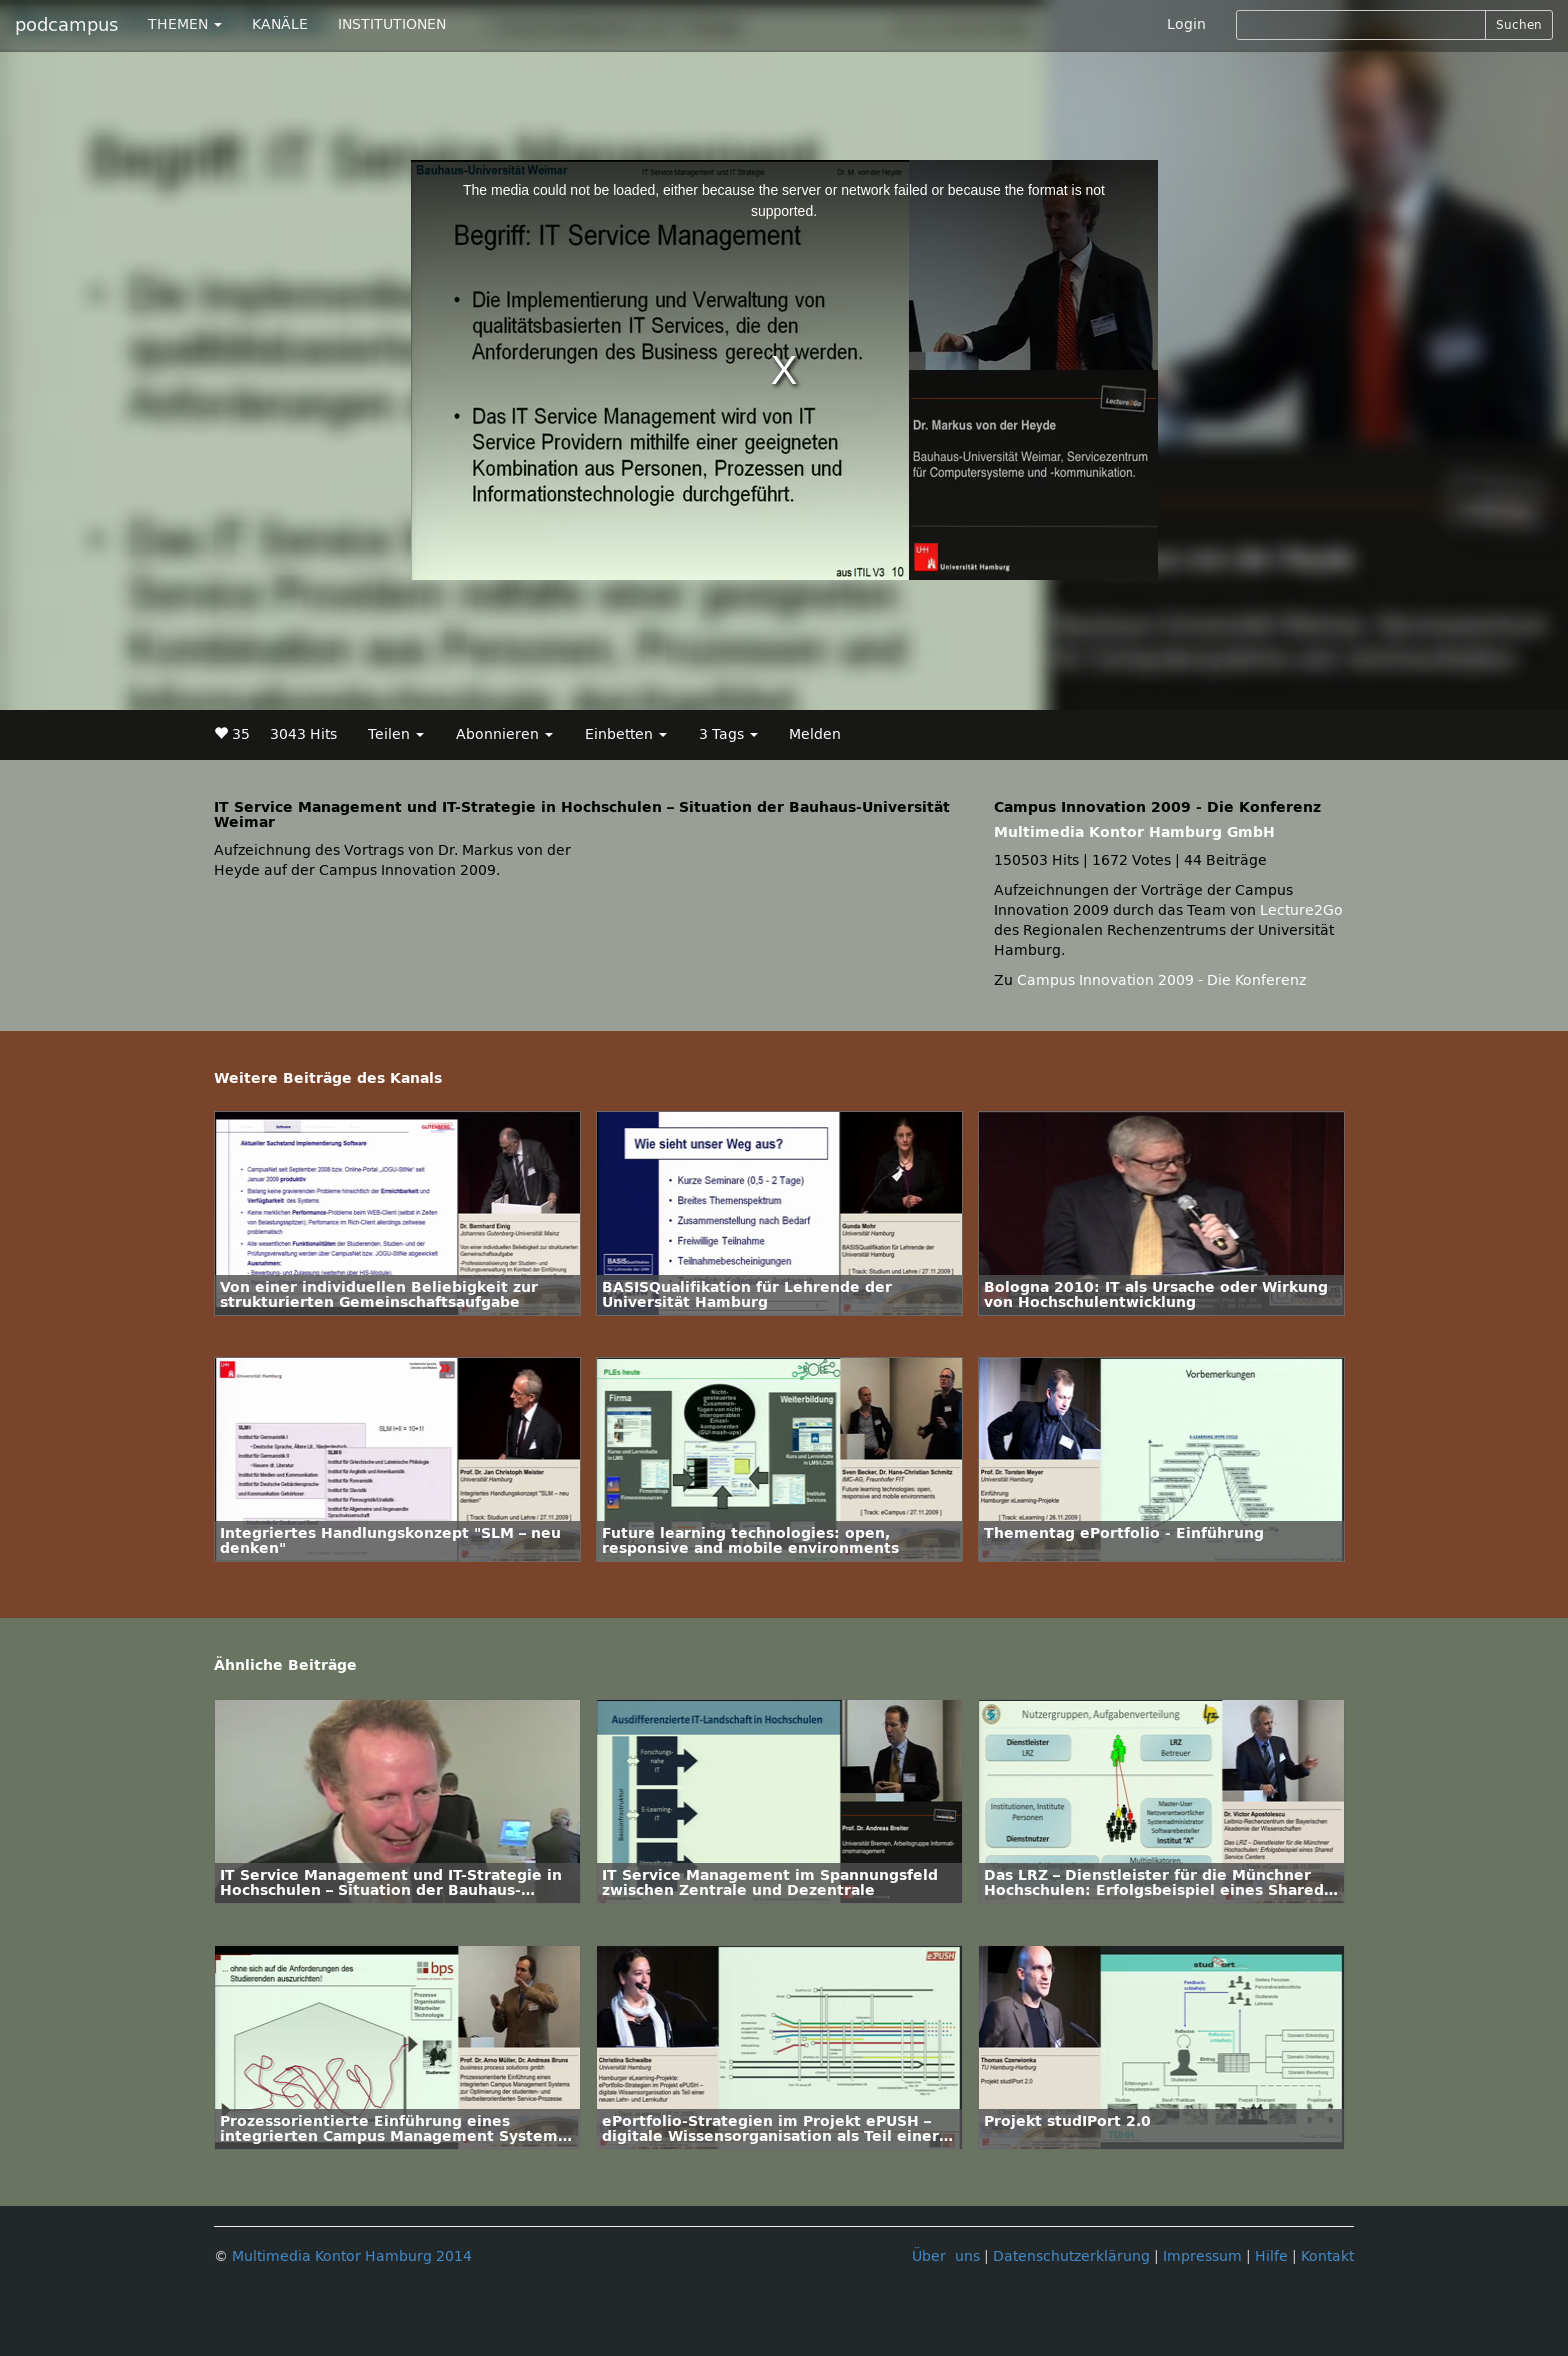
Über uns (946, 2256)
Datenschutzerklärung (1071, 2256)
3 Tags (728, 734)
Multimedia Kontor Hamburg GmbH (1134, 832)
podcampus (66, 25)
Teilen (396, 734)
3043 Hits (303, 734)
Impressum (1202, 2256)
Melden (815, 734)
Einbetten (626, 734)
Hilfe (1271, 2256)
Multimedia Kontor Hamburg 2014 (352, 2256)
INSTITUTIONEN (392, 24)
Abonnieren (504, 734)
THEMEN (185, 24)
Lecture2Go (1301, 910)
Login (1186, 24)
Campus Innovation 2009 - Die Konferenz (1161, 980)
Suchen (1519, 25)
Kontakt (1327, 2256)
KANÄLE (280, 24)
